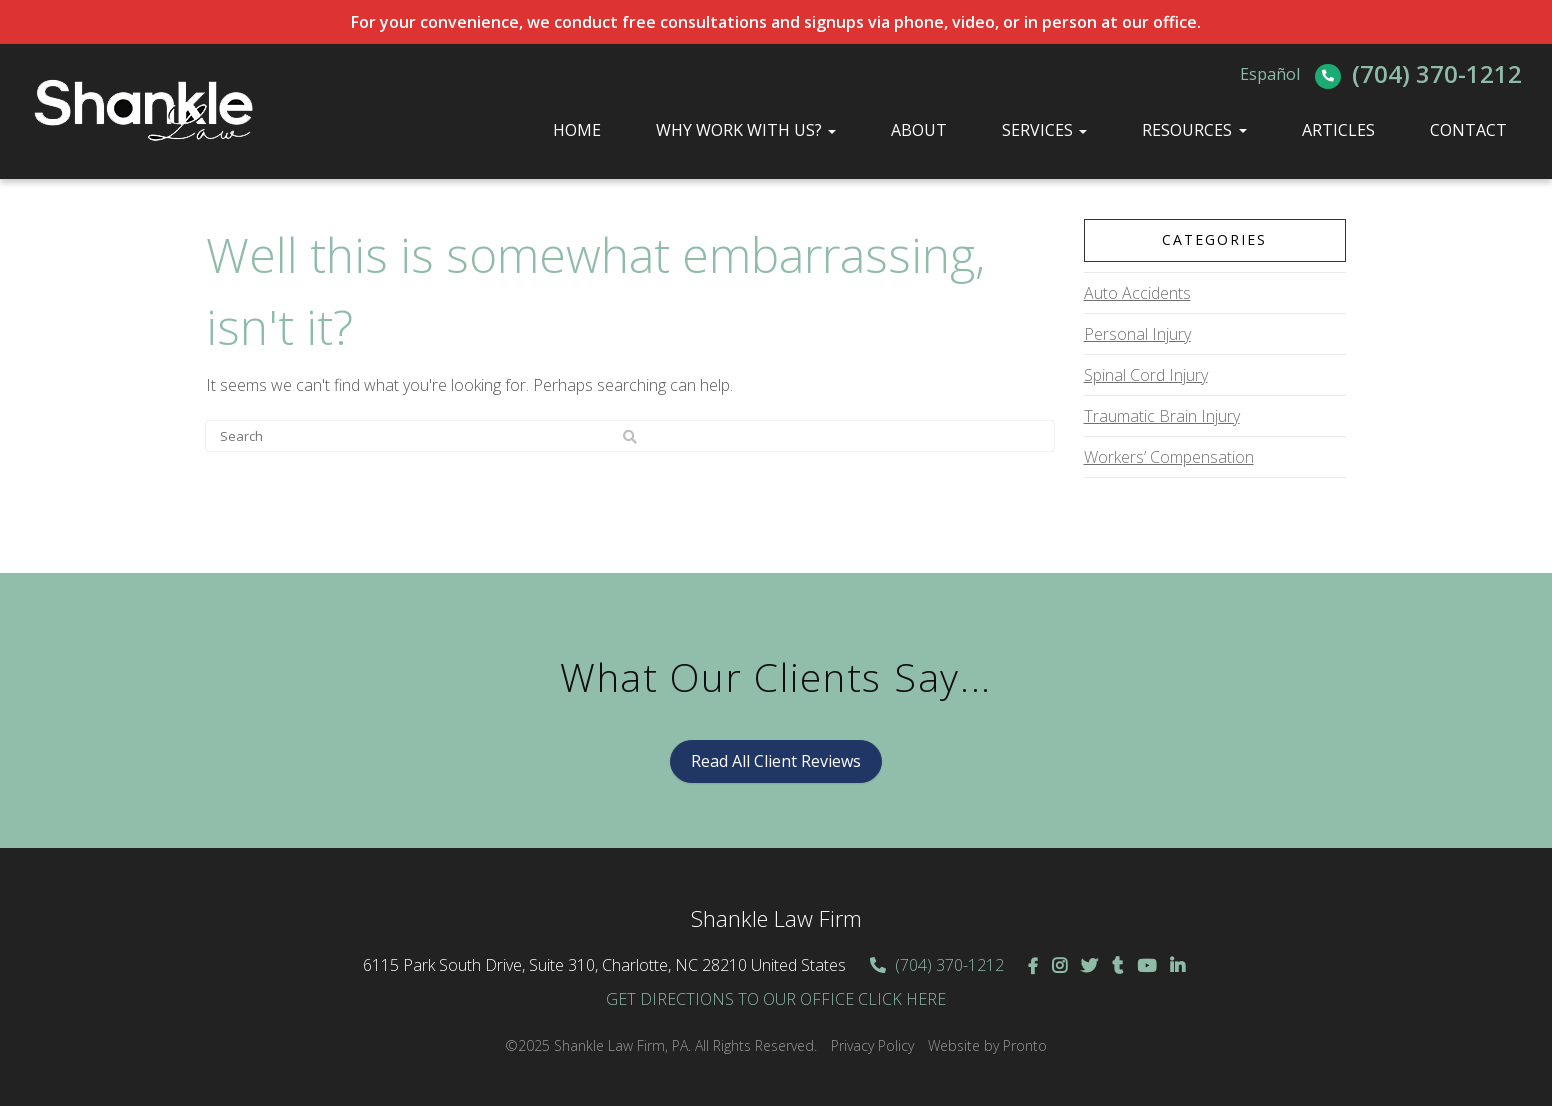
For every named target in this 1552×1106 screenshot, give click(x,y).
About (919, 130)
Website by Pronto (987, 1045)
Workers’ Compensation (1169, 457)
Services (1044, 130)
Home (577, 130)
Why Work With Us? (746, 130)
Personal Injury (1137, 334)
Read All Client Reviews (776, 761)
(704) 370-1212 (1437, 73)
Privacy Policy (872, 1045)
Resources (1187, 130)
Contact (1468, 130)
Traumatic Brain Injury (1162, 416)
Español (1270, 74)
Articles (1338, 130)
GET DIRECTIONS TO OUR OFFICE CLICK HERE (776, 999)
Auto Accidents (1137, 293)
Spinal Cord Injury (1146, 375)
